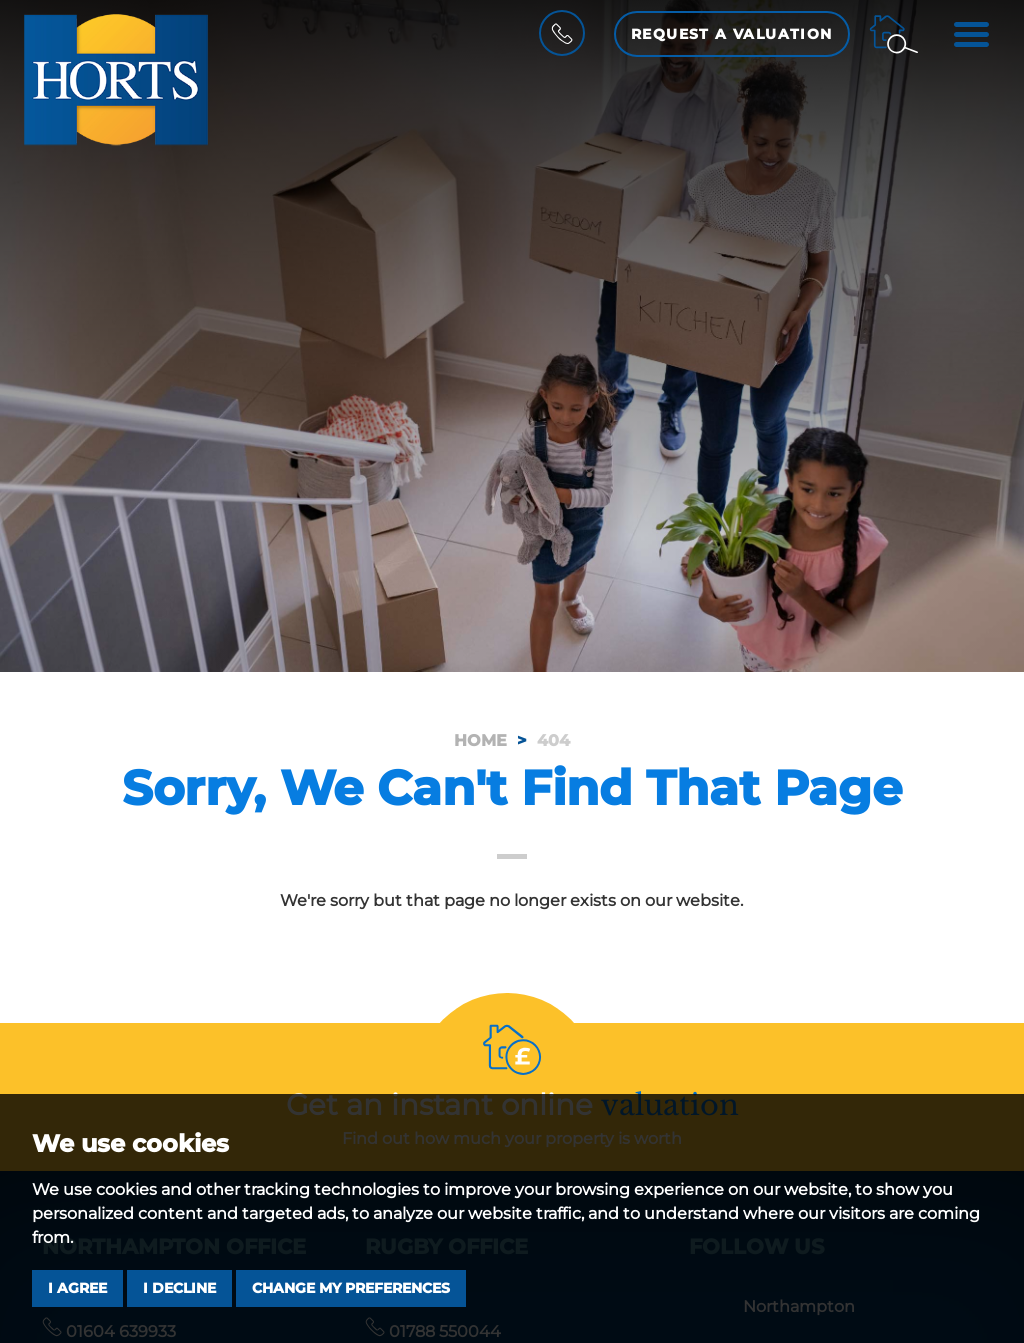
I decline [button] (179, 1288)
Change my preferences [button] (351, 1288)
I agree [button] (77, 1288)
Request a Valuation (732, 34)
